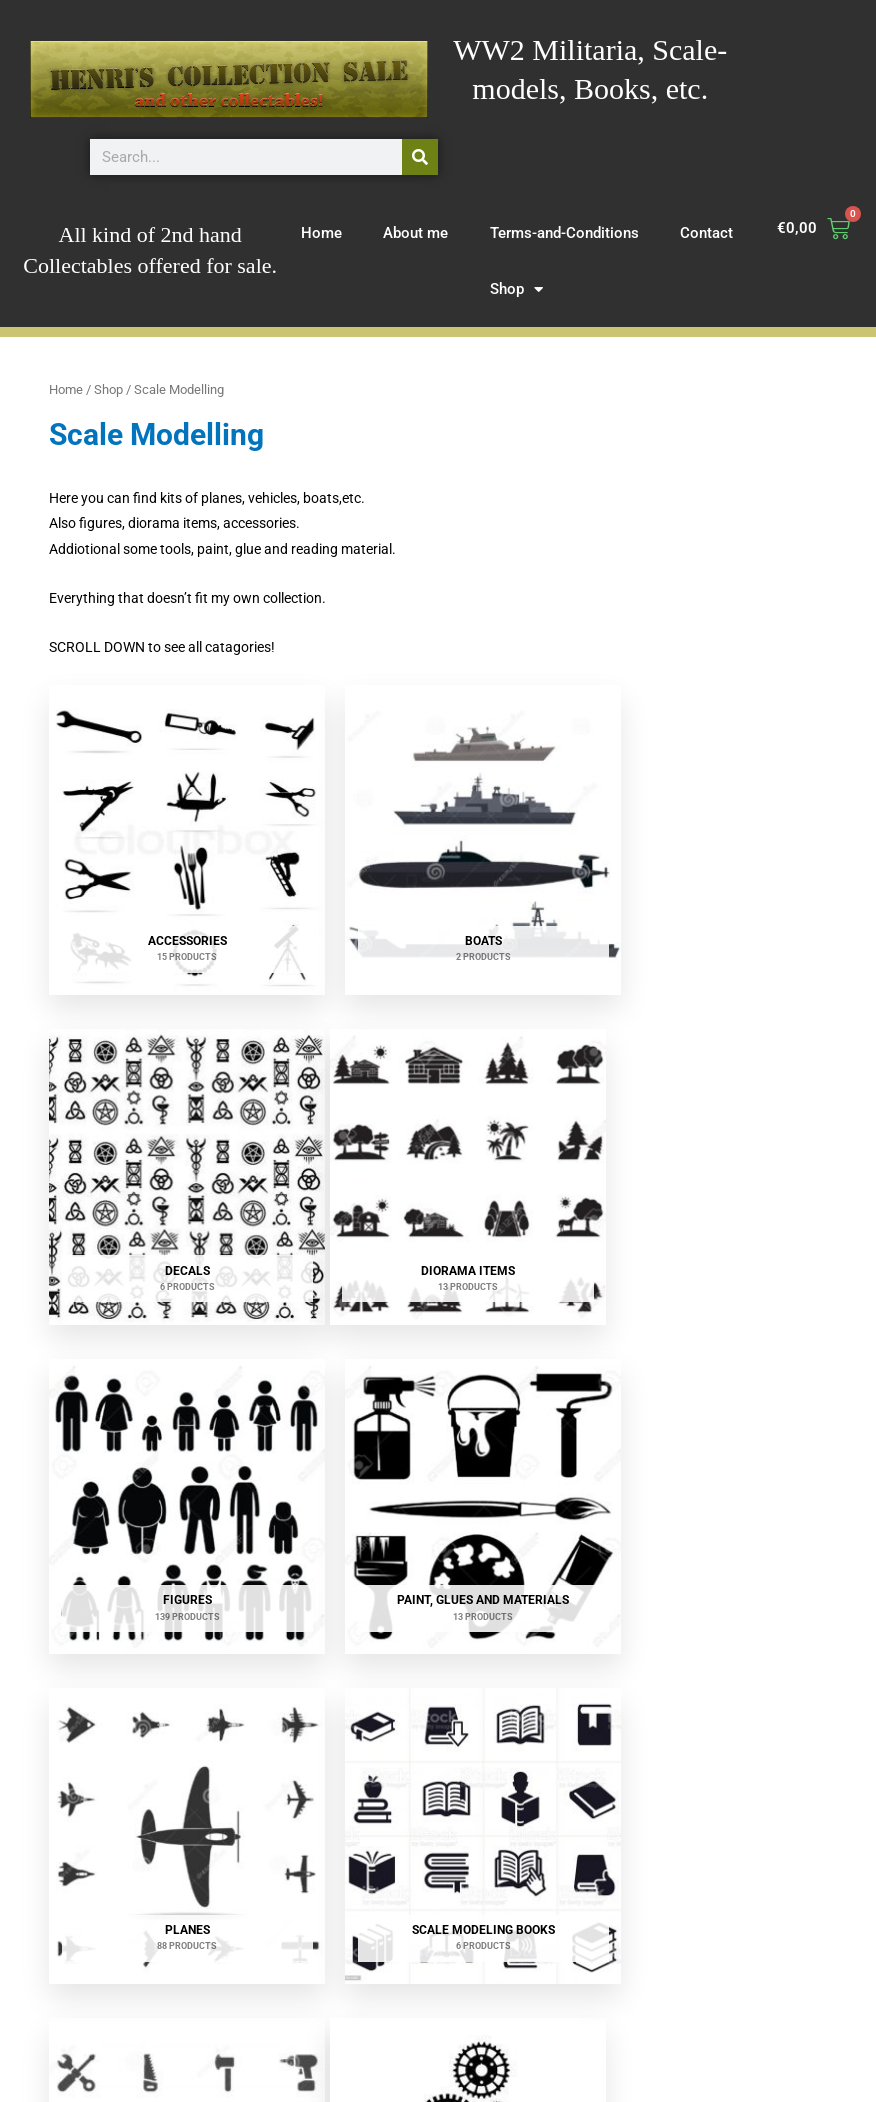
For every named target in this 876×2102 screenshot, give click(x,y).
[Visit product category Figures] (436, 1129)
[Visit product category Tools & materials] (702, 1427)
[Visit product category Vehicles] (436, 1758)
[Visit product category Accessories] (171, 824)
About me (415, 233)
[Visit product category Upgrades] (171, 1758)
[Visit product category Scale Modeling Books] (436, 1427)
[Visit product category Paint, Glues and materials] (702, 1129)
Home (321, 233)
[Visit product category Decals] (702, 824)
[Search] (420, 157)
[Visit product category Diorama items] (171, 1129)
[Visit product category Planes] (171, 1427)
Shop (516, 289)
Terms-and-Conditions (564, 233)
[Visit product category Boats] (436, 824)
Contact (706, 233)
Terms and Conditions (621, 2061)
